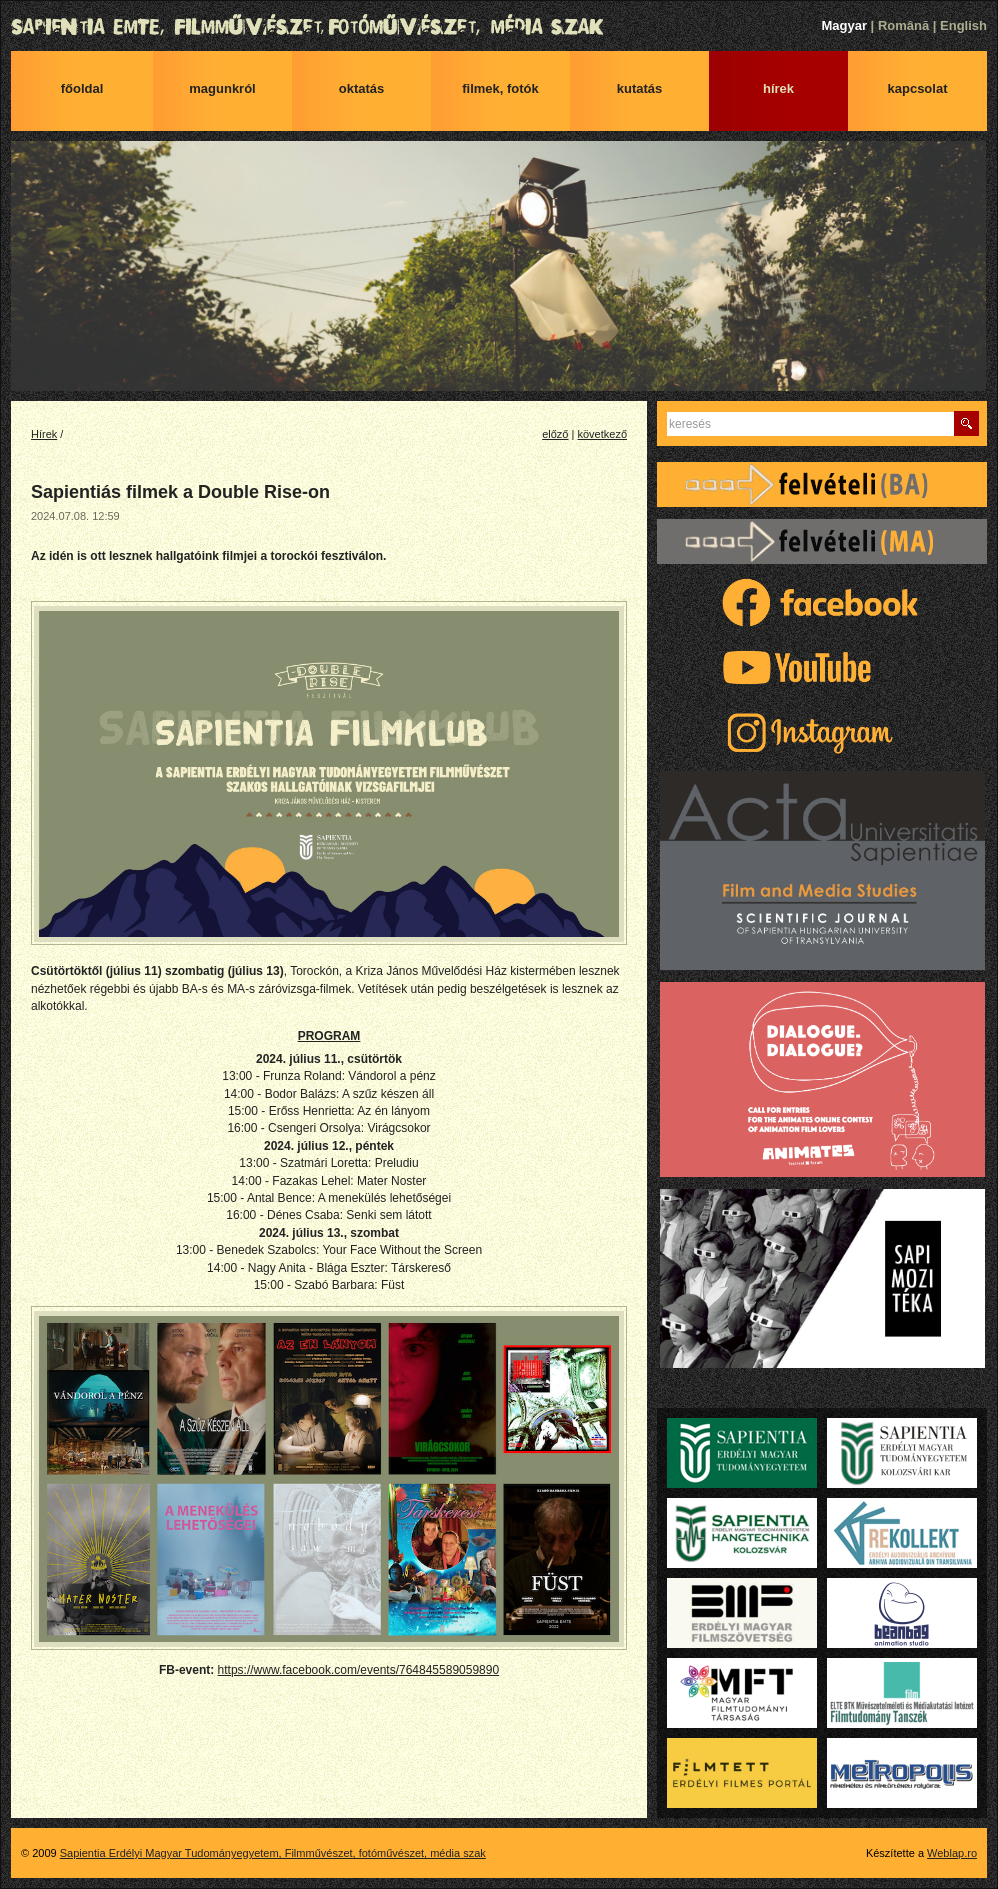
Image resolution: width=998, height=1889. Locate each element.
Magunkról (222, 88)
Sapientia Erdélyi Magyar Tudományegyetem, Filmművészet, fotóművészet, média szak (499, 27)
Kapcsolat (918, 88)
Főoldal (82, 88)
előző (555, 434)
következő (602, 434)
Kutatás (640, 88)
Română (903, 25)
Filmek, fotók (500, 88)
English (963, 25)
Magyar (844, 25)
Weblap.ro (952, 1853)
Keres (966, 423)
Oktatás (362, 88)
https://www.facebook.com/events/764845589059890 (359, 1670)
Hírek (778, 88)
